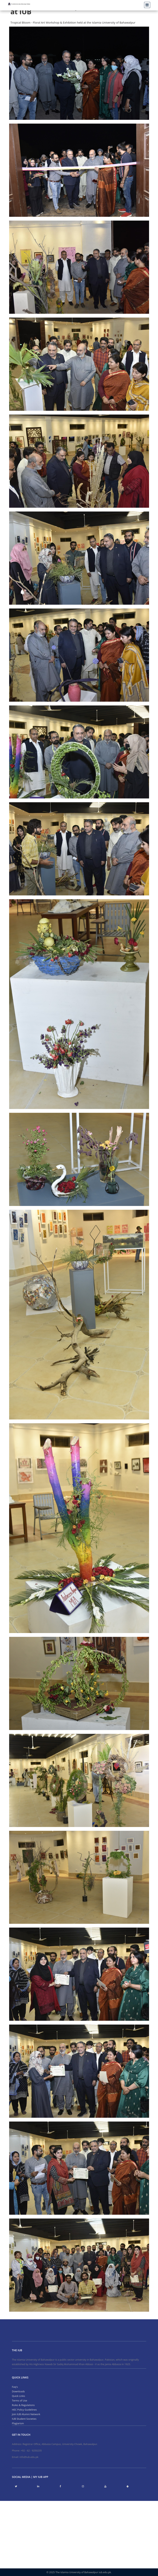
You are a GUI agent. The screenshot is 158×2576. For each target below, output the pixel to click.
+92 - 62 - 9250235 (31, 2450)
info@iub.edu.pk (28, 2457)
